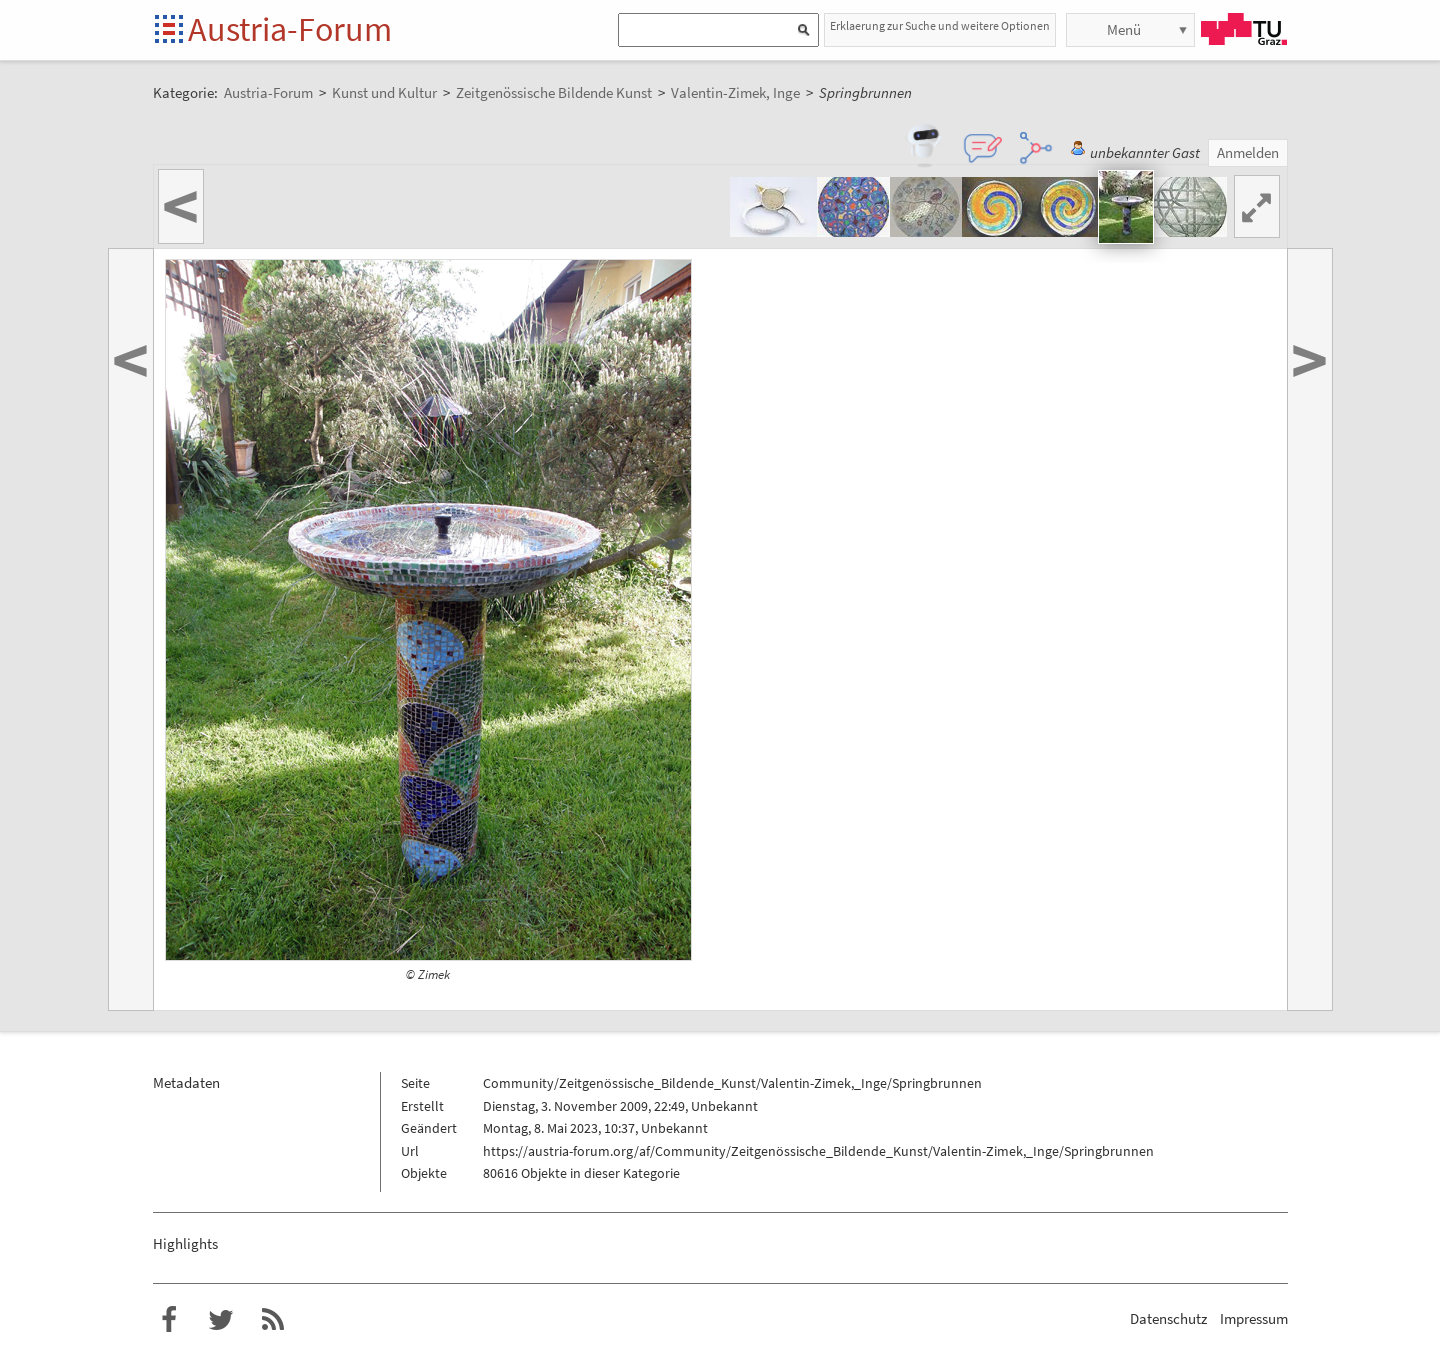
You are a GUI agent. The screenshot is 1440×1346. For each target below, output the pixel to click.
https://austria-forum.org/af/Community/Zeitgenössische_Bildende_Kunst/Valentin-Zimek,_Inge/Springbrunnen (818, 1151)
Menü (1124, 29)
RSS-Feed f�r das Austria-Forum (273, 1320)
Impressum (1254, 1318)
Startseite (170, 30)
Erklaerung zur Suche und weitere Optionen (940, 25)
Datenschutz (1168, 1318)
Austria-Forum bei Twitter (221, 1320)
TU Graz (1244, 29)
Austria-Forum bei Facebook (169, 1320)
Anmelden (1248, 152)
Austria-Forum (290, 29)
